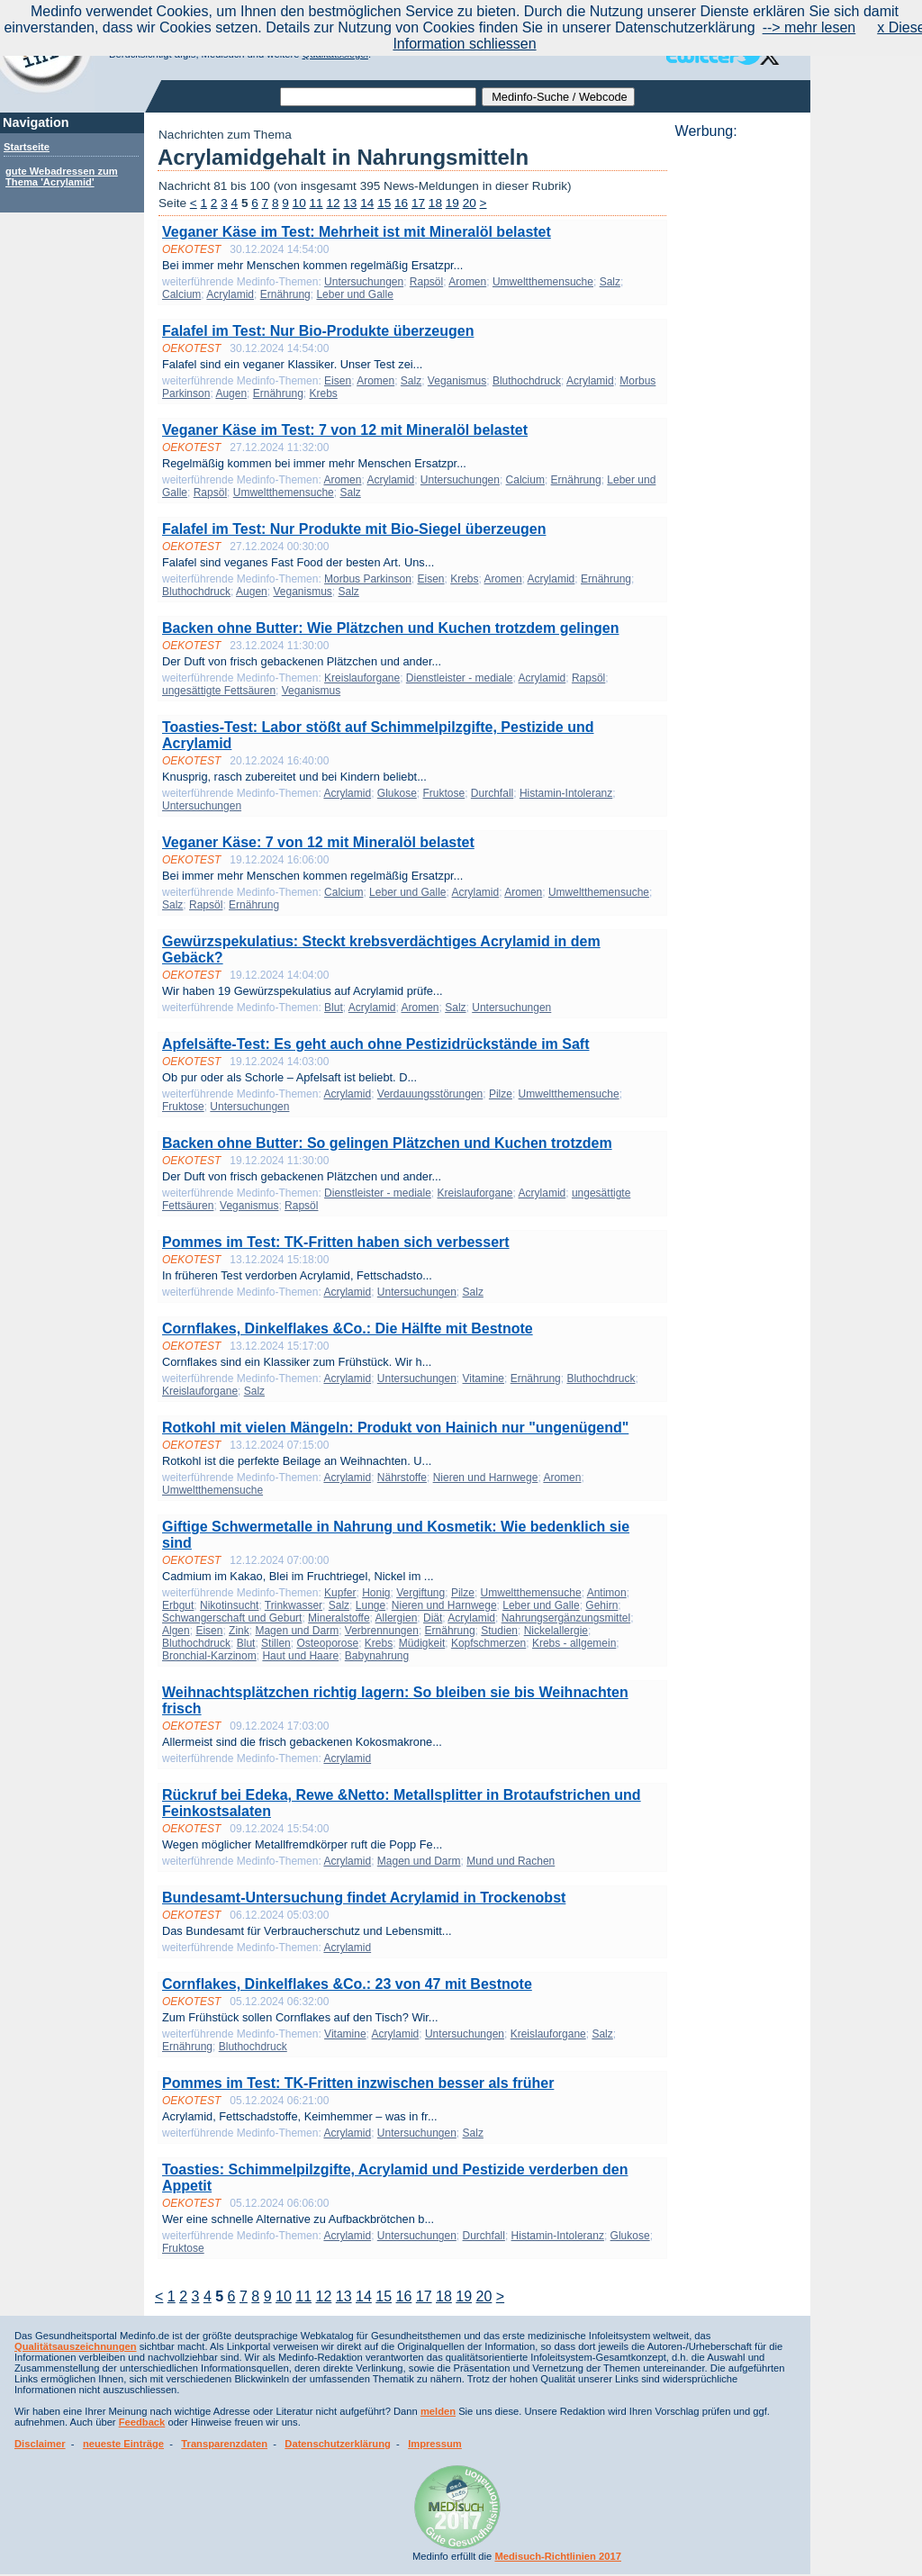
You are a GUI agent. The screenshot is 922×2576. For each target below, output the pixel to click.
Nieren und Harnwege (485, 1477)
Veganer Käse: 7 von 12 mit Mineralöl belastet (318, 842)
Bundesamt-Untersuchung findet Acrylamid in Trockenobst (363, 1897)
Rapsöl (426, 282)
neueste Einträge (123, 2443)
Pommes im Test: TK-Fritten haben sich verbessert (336, 1242)
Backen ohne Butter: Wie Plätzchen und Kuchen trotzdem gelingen (390, 628)
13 (350, 203)
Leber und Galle (354, 294)
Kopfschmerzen (488, 1643)
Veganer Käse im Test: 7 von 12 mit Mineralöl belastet (345, 430)
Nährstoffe (402, 1477)
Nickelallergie (556, 1630)
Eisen (337, 381)
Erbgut (178, 1605)
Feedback (142, 2422)
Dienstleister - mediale (459, 678)
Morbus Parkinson (367, 579)
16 (401, 203)
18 (435, 203)
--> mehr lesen (809, 27)
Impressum (435, 2443)
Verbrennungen (382, 1630)
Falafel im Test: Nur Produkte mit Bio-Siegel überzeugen (354, 529)
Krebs (323, 393)
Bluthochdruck (527, 381)
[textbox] (378, 96)
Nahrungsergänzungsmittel (566, 1618)
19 (452, 203)
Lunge (370, 1605)
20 (469, 203)
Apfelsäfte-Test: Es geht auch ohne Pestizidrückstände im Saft (375, 1044)
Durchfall (492, 793)
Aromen (467, 282)
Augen (231, 393)
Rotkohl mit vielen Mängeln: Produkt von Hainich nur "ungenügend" (395, 1427)
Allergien (396, 1618)
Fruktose (444, 793)
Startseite (27, 146)
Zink (239, 1630)
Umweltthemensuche (543, 282)
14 (367, 203)
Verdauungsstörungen (430, 1094)
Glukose (397, 793)
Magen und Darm (297, 1630)
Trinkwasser (293, 1605)
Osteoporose (327, 1643)
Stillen (276, 1643)
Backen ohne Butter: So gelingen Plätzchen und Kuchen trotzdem (387, 1143)
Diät (432, 1618)
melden (438, 2411)
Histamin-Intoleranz (566, 793)
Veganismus (457, 381)
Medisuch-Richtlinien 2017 (557, 2556)
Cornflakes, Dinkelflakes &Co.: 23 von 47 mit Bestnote (347, 1984)
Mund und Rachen (510, 1861)
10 (299, 203)
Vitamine (483, 1378)
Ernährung (285, 294)
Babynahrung (377, 1656)
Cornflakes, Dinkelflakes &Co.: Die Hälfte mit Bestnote (347, 1328)
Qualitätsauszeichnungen (75, 2346)
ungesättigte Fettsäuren (219, 690)
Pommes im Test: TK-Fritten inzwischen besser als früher (358, 2083)
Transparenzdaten (224, 2443)
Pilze (500, 1094)
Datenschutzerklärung (338, 2443)
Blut (333, 1007)
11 (316, 203)
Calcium (181, 294)
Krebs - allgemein (574, 1643)
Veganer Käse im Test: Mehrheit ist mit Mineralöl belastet (356, 232)
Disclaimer (40, 2443)
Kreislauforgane (362, 678)
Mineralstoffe (338, 1618)
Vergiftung (420, 1592)
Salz (610, 282)
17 (418, 203)
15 (384, 203)
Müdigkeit (422, 1643)
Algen (176, 1630)
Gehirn (601, 1605)
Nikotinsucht (229, 1605)
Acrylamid (230, 294)
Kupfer (340, 1592)
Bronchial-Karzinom (209, 1656)
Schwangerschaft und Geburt (232, 1618)
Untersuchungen (363, 282)
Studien (499, 1630)
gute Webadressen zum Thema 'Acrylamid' (61, 176)
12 (332, 203)
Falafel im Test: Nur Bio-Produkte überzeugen (318, 331)
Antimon (607, 1592)
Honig (376, 1592)
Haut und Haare (300, 1656)
